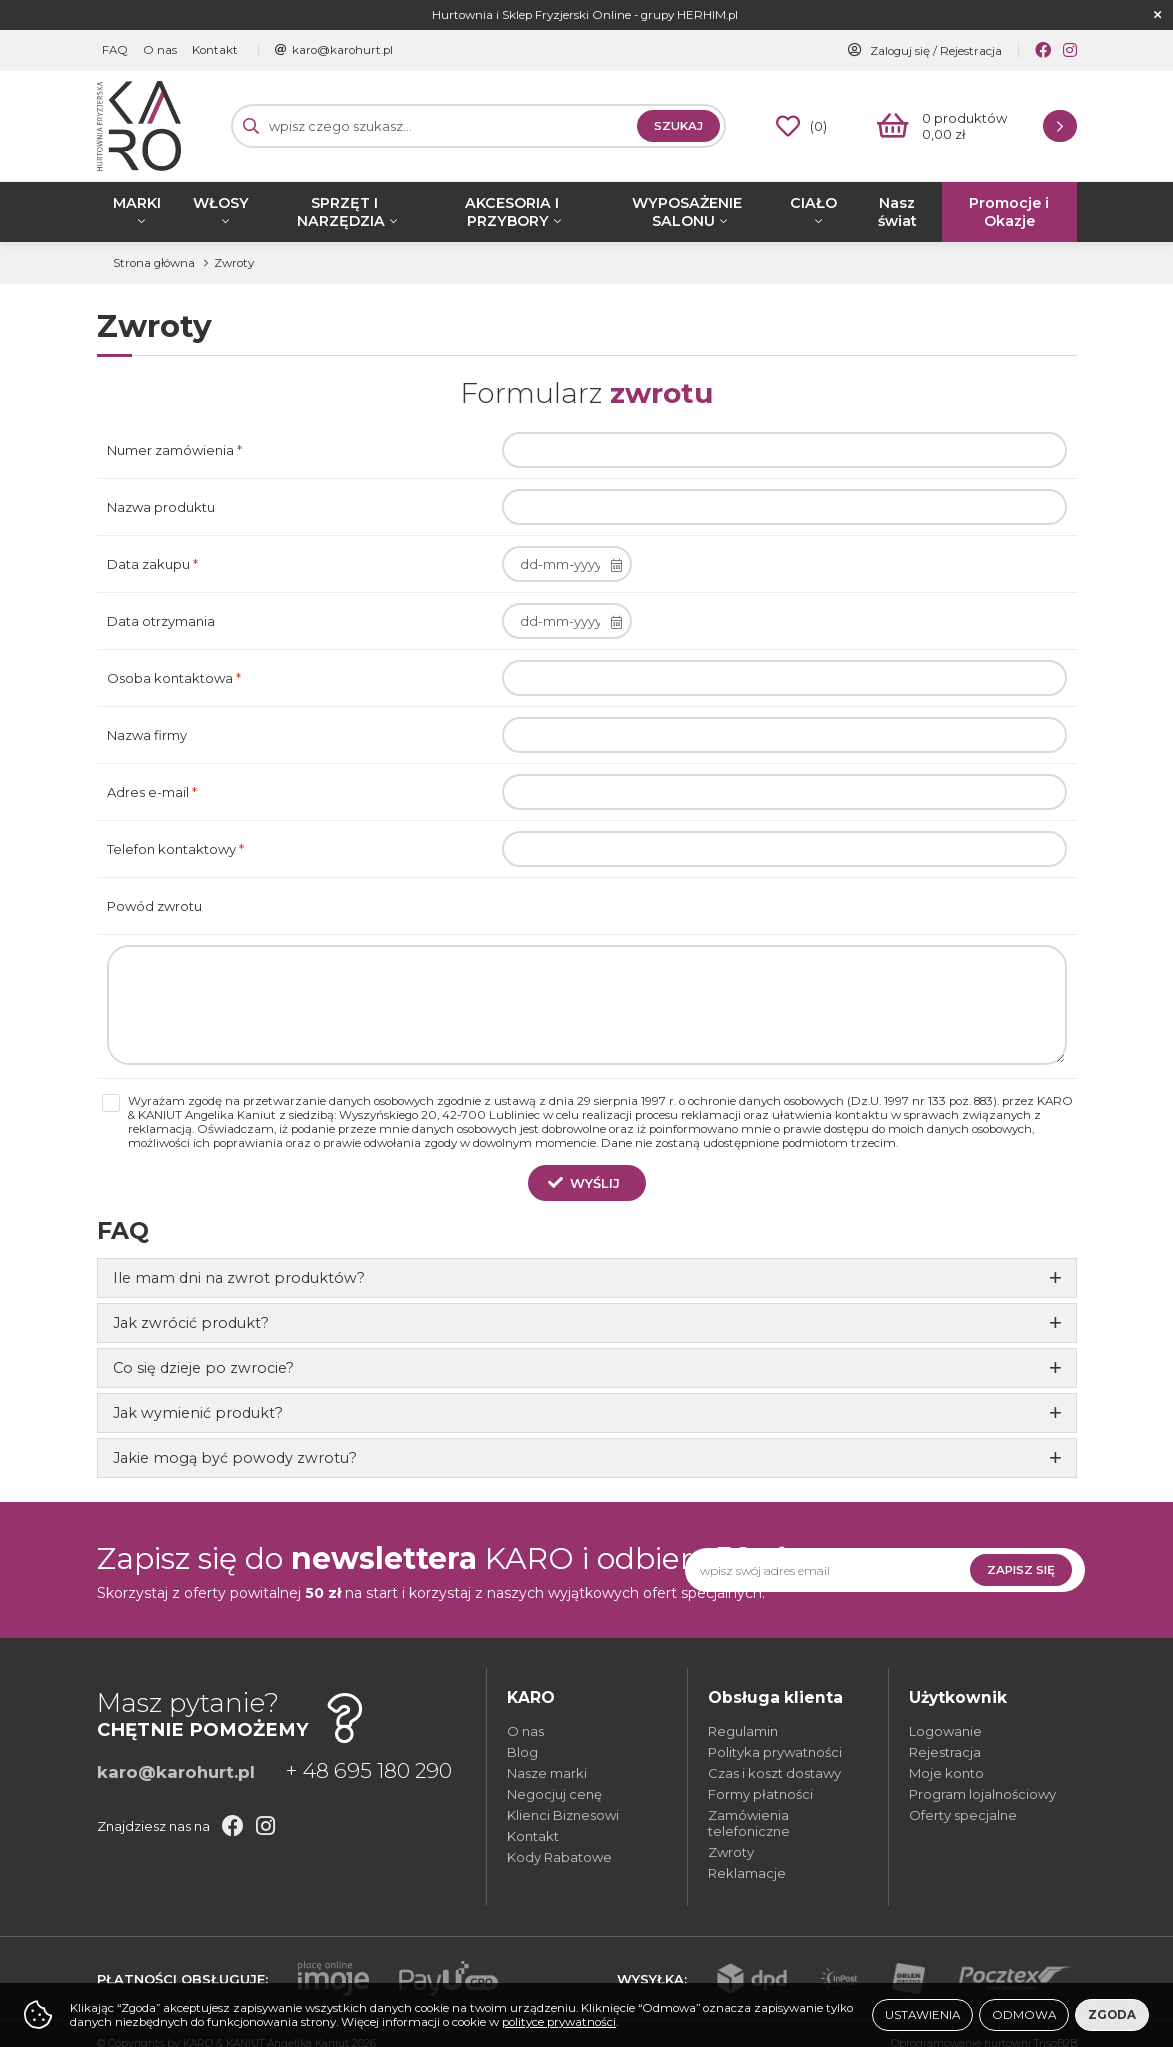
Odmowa (1024, 2015)
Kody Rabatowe (559, 1857)
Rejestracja (971, 51)
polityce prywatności (559, 2022)
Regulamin (743, 1731)
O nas (160, 50)
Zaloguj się (900, 51)
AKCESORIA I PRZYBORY (512, 212)
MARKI (137, 203)
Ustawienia (922, 2015)
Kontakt (215, 50)
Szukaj (678, 126)
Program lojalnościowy (982, 1794)
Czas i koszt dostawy (774, 1773)
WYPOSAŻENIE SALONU (687, 212)
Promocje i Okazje (1009, 212)
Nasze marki (547, 1773)
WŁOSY (221, 203)
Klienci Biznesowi (563, 1815)
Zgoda (1112, 2015)
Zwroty (731, 1852)
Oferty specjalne (963, 1815)
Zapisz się (1021, 1570)
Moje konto (946, 1773)
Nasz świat (897, 212)
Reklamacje (747, 1873)
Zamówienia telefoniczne (749, 1823)
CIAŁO (813, 203)
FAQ (115, 50)
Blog (522, 1752)
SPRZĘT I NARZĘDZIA (341, 212)
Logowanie (945, 1731)
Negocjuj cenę (554, 1794)
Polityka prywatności (775, 1752)
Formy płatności (760, 1794)
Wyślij (595, 1183)
